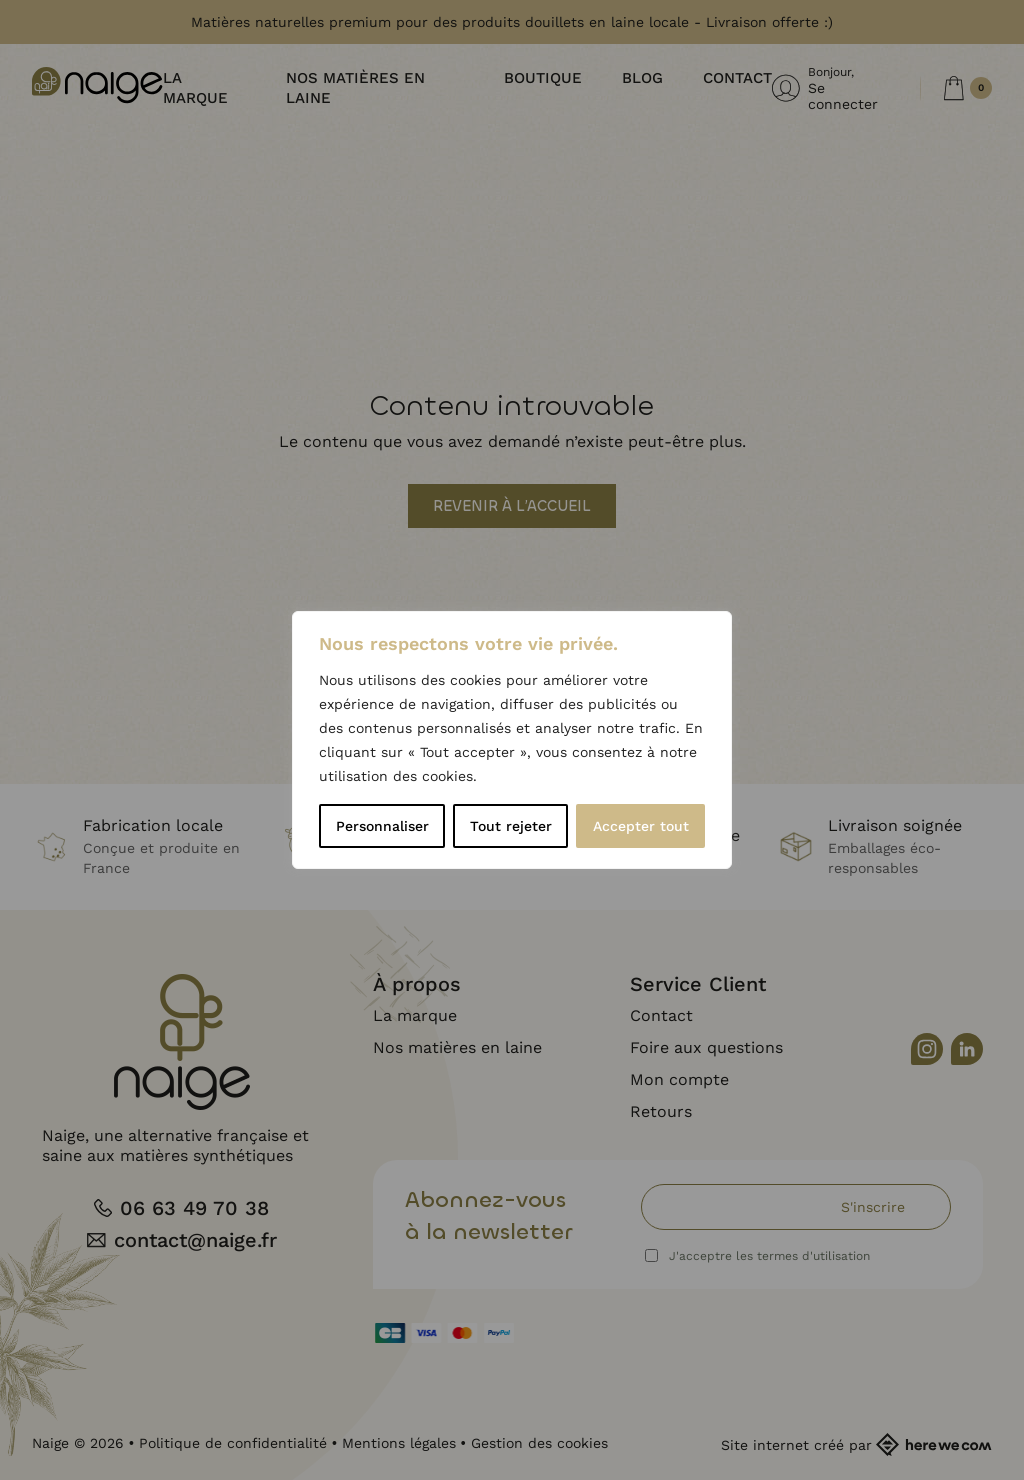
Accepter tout (641, 826)
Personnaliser (382, 826)
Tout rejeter (511, 826)
